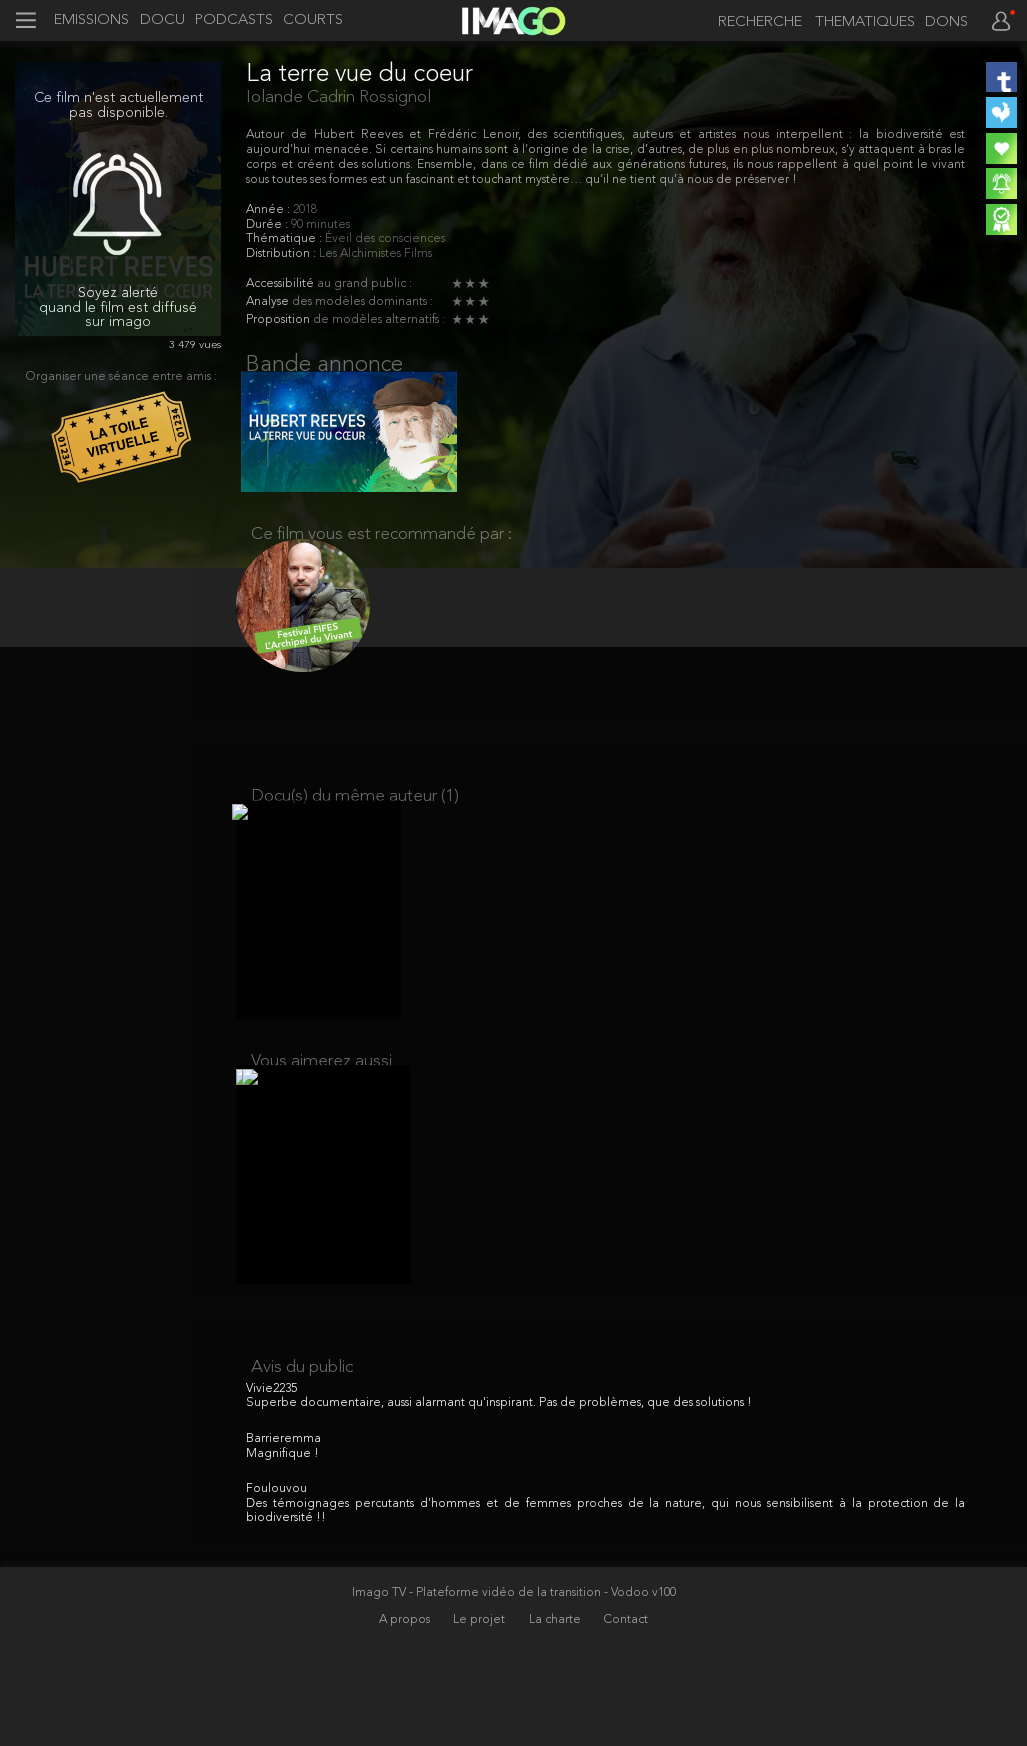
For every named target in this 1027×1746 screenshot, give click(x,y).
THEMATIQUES (865, 23)
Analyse (269, 302)
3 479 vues (195, 345)
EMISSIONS (91, 21)
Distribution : (282, 254)
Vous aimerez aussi (321, 1102)
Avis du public (302, 1424)
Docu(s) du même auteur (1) (355, 822)
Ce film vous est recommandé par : (381, 550)
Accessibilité (281, 284)
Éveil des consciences (385, 239)
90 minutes (320, 225)
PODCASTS (234, 21)
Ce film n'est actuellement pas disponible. (118, 106)
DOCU (162, 21)
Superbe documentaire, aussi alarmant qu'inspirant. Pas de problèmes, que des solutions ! (499, 1461)
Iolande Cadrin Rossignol (338, 97)
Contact (626, 1677)
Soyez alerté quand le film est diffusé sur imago (118, 308)
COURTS (313, 21)
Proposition (279, 320)
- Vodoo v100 (640, 1650)
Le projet (480, 1677)
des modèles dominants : (362, 302)
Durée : (268, 225)
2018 (305, 210)
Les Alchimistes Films (375, 254)
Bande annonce (324, 365)
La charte (556, 1677)
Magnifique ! (282, 1511)
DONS (946, 23)
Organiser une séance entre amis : (121, 377)
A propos (406, 1677)
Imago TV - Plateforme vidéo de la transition (478, 1650)
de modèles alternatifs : (379, 320)
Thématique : (285, 239)
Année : (269, 210)
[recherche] (754, 22)
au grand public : (364, 284)
